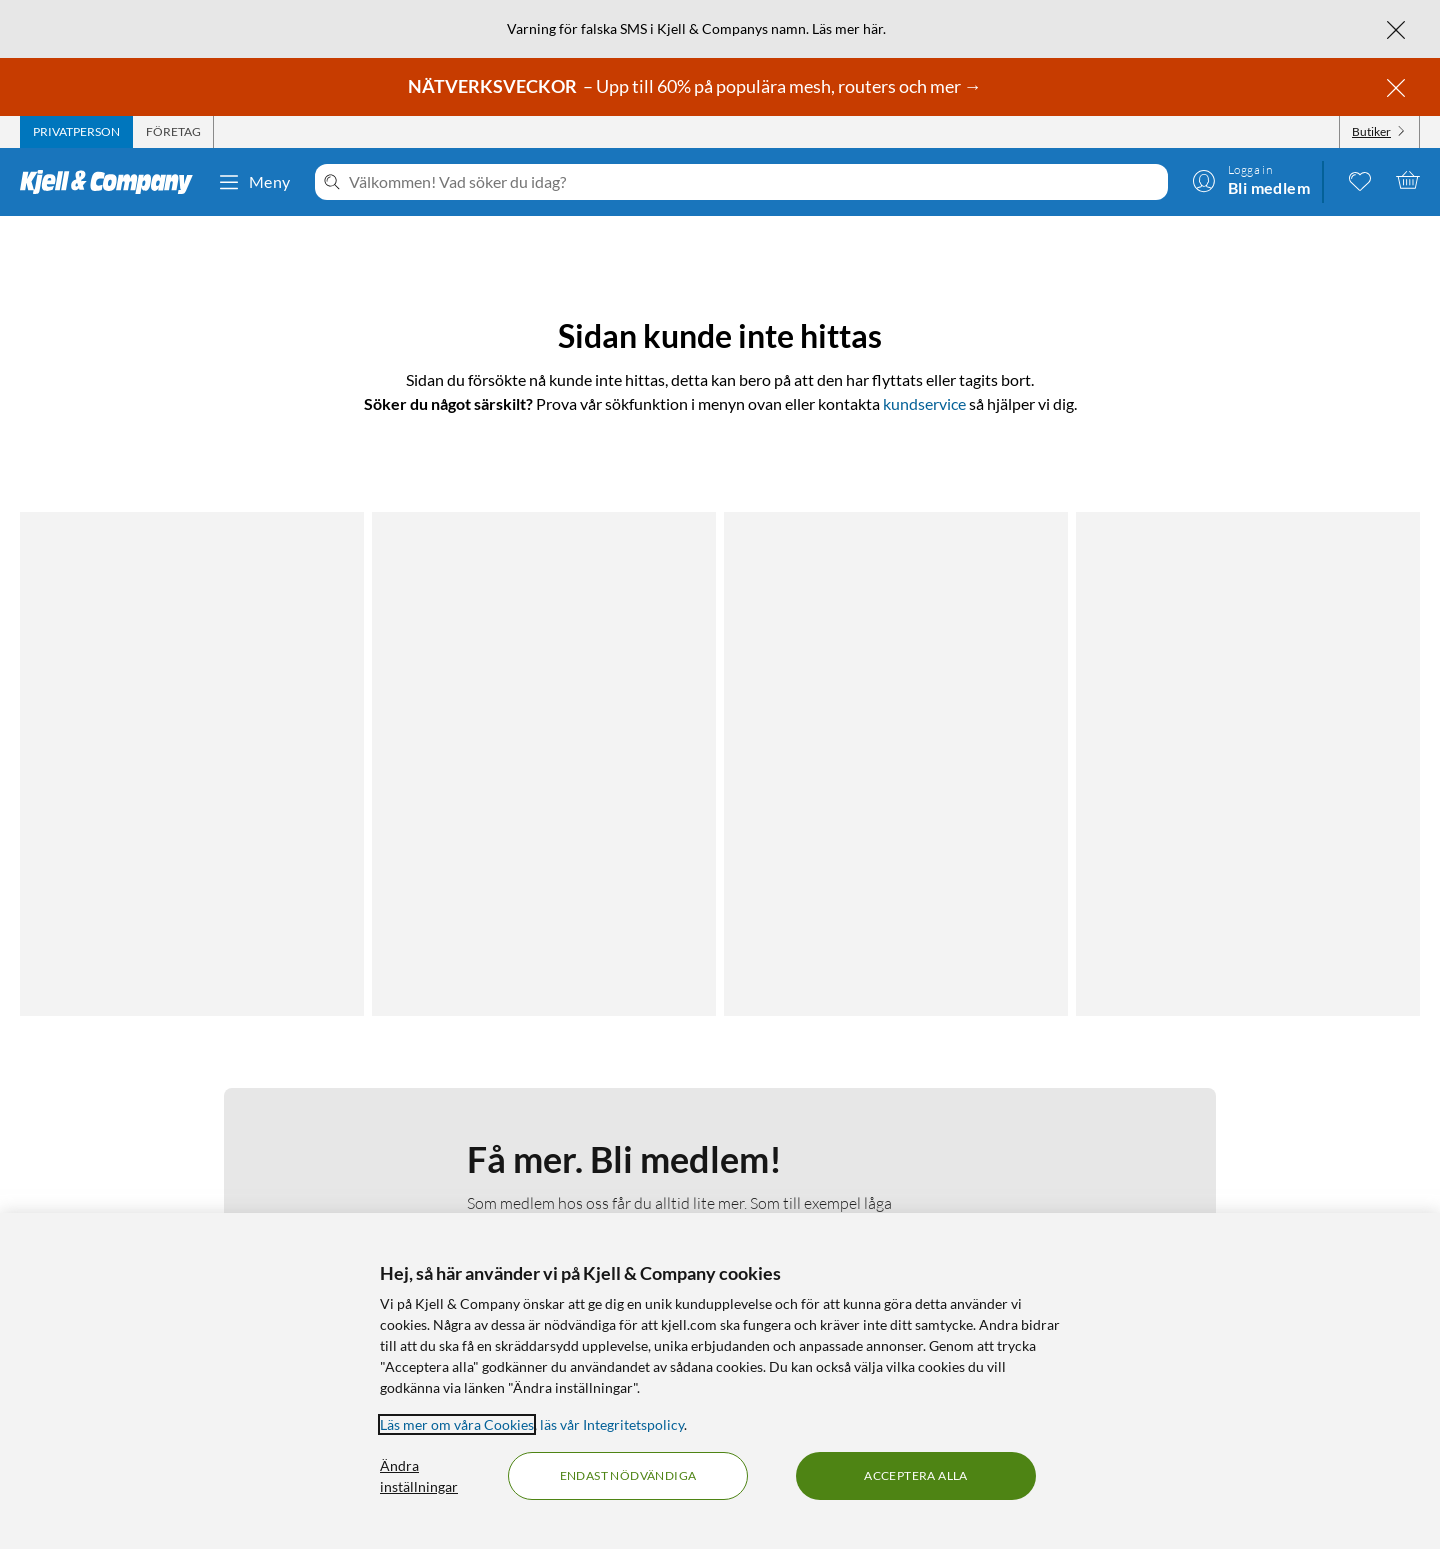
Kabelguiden (883, 1102)
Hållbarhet (535, 1174)
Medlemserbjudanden (913, 1150)
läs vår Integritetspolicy (612, 1424)
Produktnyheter (895, 1174)
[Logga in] (1251, 180)
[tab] (76, 132)
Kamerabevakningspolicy (204, 1174)
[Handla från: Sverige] (1255, 1190)
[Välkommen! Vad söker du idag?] (754, 182)
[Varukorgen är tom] (1408, 180)
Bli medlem (558, 894)
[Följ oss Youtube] (1303, 1102)
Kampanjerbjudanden (912, 1126)
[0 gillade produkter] (1360, 180)
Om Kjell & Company (567, 1102)
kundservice (924, 403)
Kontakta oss (167, 1102)
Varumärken (882, 1198)
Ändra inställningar (419, 1476)
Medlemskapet (547, 1126)
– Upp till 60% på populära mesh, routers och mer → (696, 86)
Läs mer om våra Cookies (457, 1424)
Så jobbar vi (538, 1150)
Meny (254, 182)
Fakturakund (167, 1126)
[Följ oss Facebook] (1207, 1102)
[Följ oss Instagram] (1255, 1102)
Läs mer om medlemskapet (558, 771)
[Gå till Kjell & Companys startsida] (112, 182)
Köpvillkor (157, 1198)
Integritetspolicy (177, 1150)
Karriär (524, 1198)
